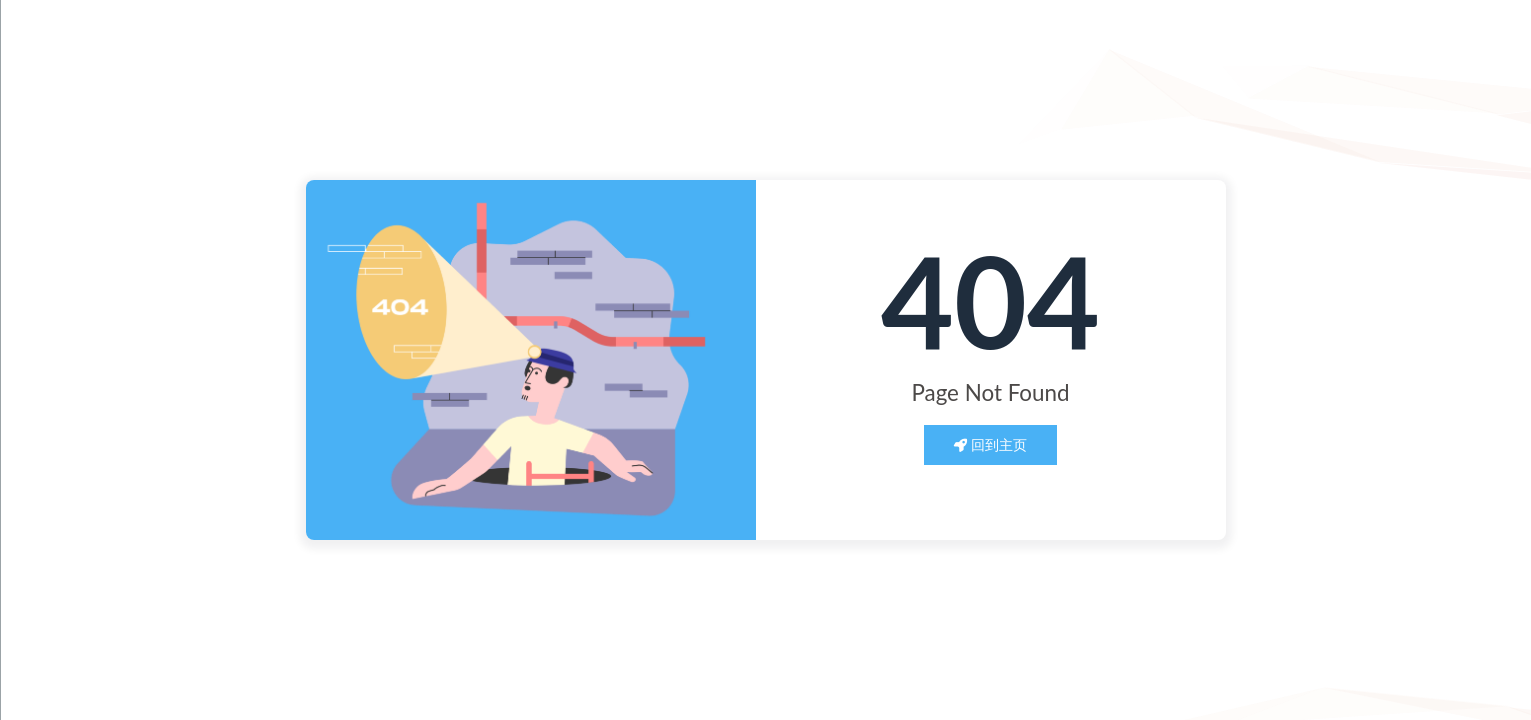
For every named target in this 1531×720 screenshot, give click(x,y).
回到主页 (991, 444)
